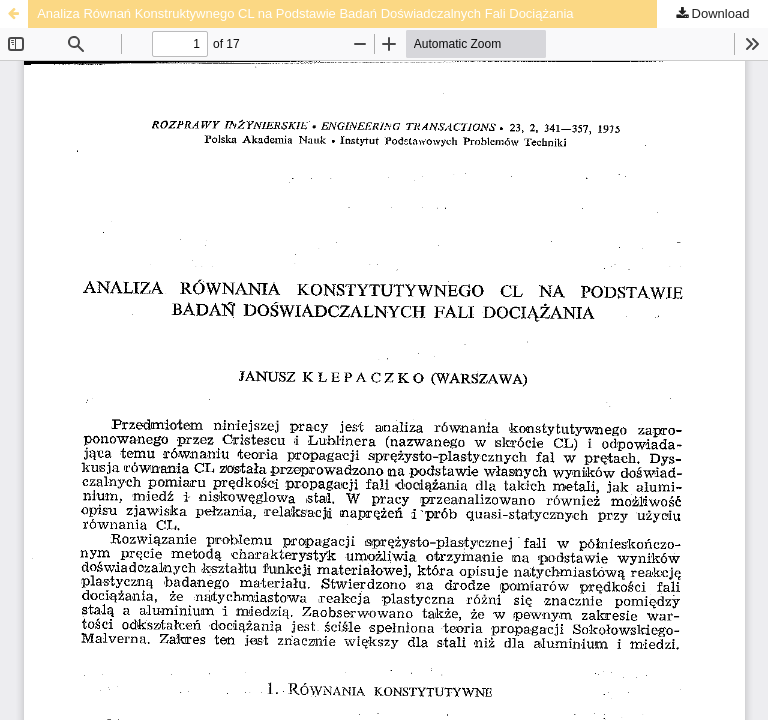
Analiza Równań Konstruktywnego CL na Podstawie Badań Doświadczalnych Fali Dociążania (305, 13)
